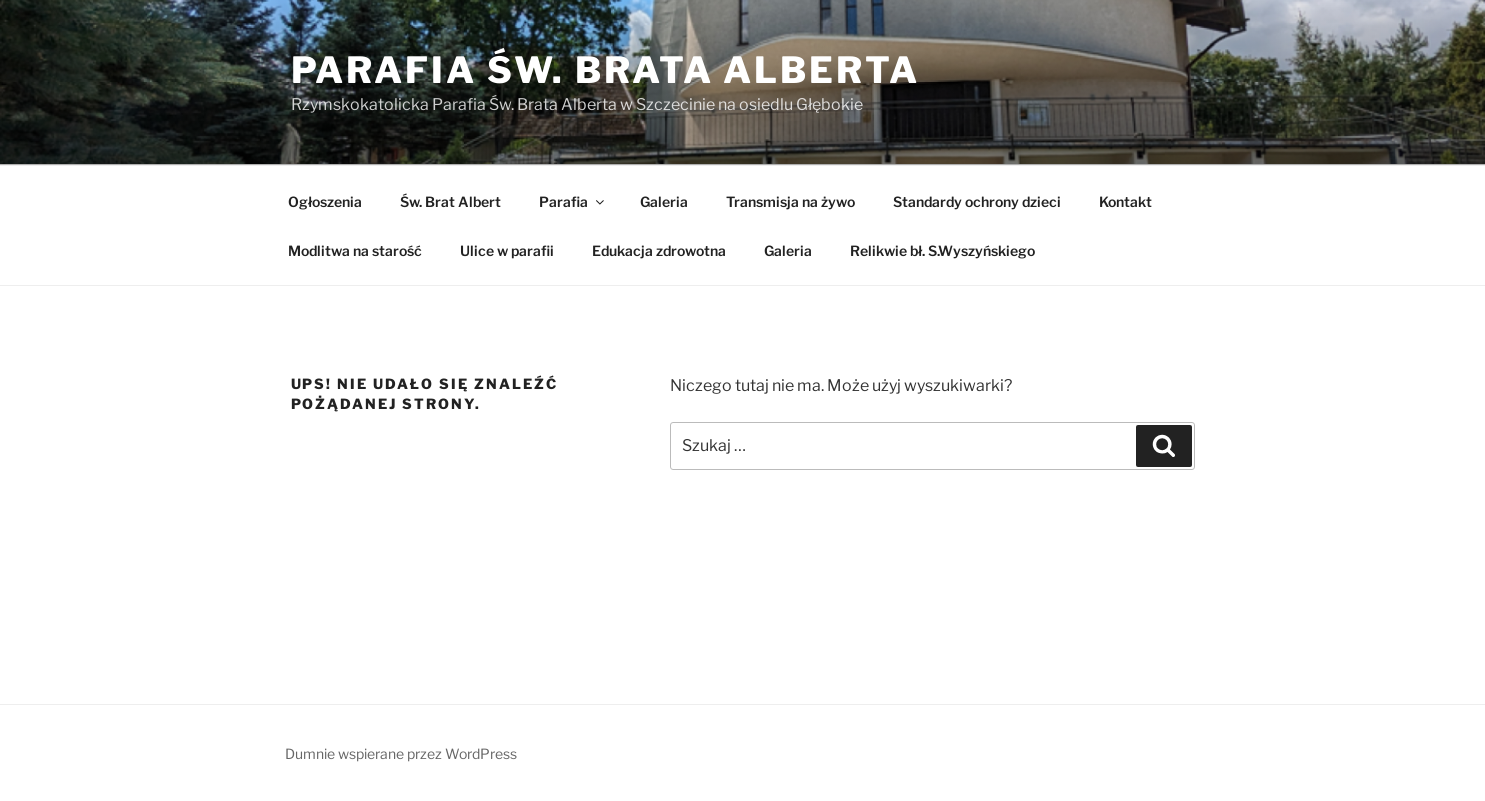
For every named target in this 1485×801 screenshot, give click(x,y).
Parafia (573, 201)
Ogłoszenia (325, 201)
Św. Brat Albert (450, 201)
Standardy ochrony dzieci (977, 201)
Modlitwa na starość (355, 250)
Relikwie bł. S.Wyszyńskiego (942, 250)
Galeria (664, 201)
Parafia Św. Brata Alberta (605, 70)
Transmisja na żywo (790, 201)
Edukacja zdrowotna (659, 250)
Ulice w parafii (507, 250)
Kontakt (1125, 201)
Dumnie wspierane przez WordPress (401, 753)
